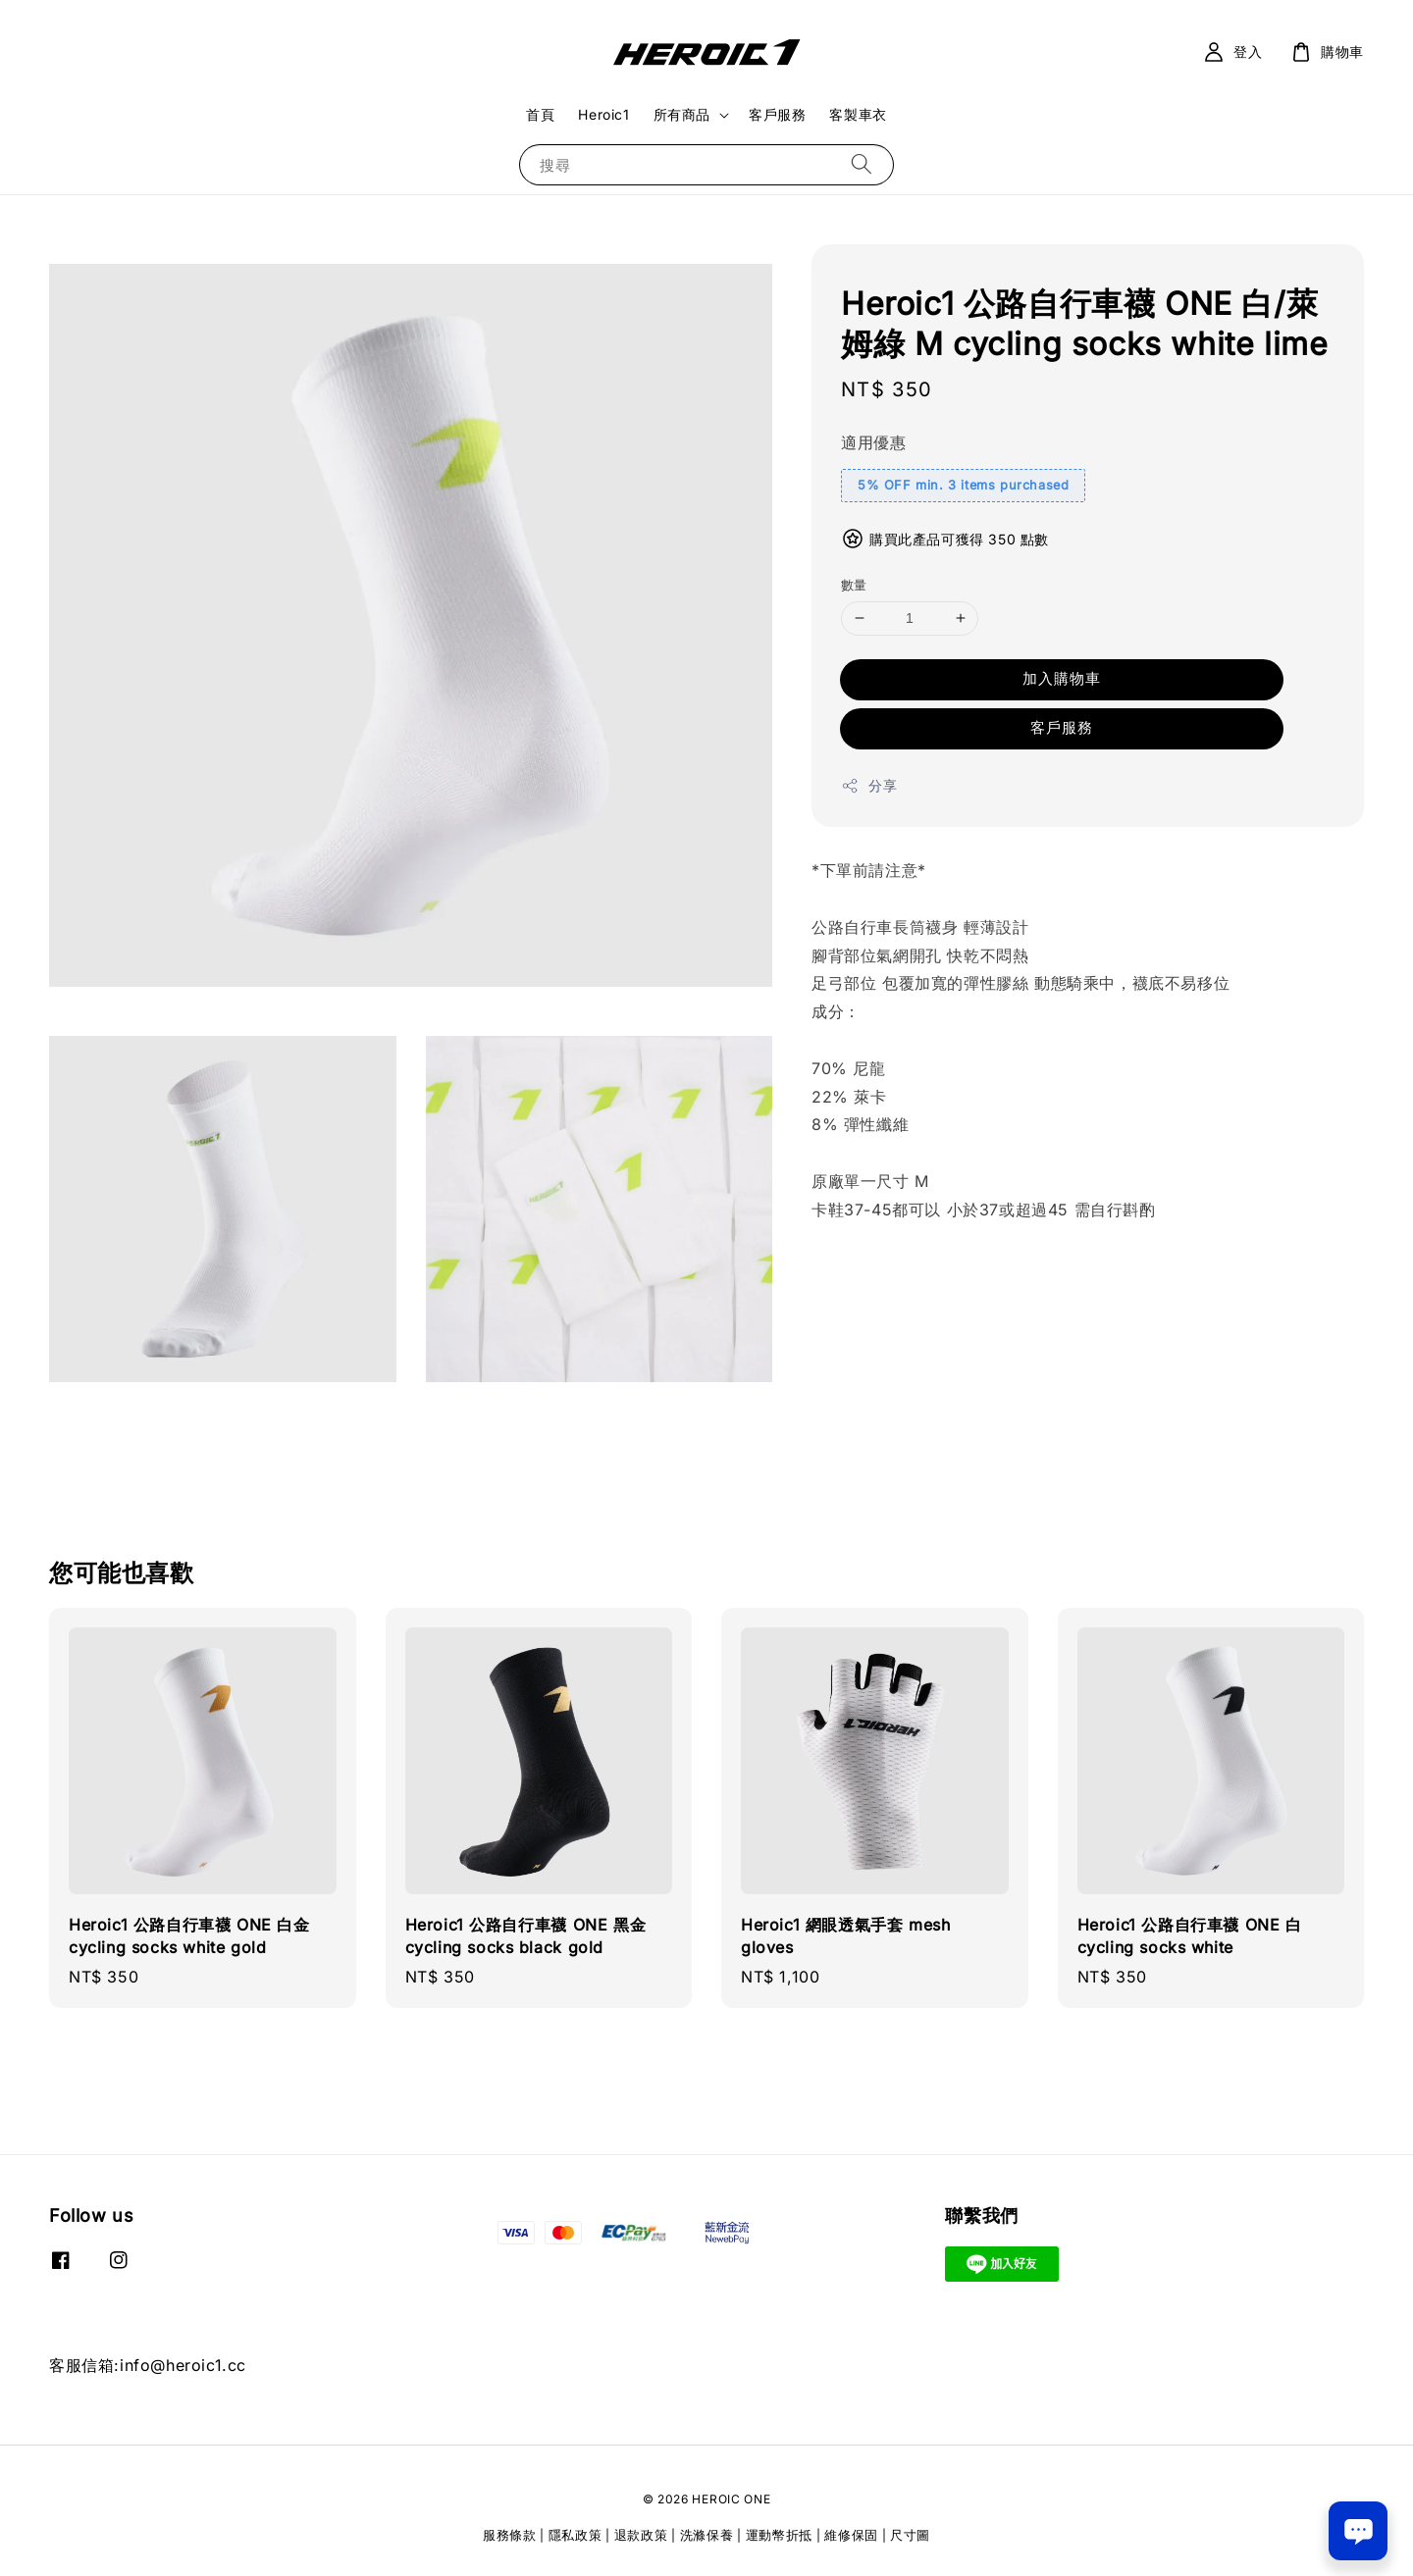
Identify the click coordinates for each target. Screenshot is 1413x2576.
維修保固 (851, 2535)
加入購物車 (1061, 678)
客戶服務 (777, 114)
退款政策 (641, 2535)
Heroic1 (603, 114)
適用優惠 (873, 442)
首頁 (540, 114)
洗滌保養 (707, 2535)
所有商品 (682, 114)
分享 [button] (869, 786)
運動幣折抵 (779, 2535)
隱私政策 (575, 2535)
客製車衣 (857, 114)
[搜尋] (861, 164)
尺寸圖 (910, 2535)
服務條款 (510, 2535)
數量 (854, 584)
